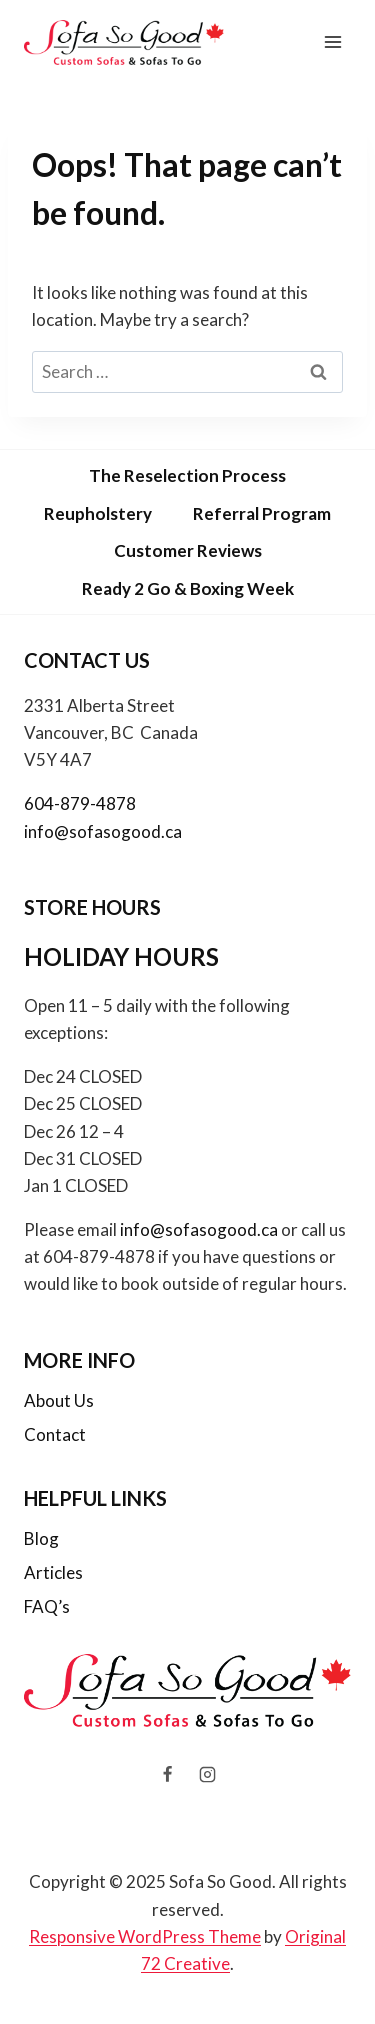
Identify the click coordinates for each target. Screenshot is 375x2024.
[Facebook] (168, 1774)
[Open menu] (332, 42)
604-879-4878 (80, 803)
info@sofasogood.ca (103, 831)
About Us (59, 1400)
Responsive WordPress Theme (145, 1936)
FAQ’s (47, 1606)
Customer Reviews (188, 550)
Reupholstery (98, 513)
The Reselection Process (187, 475)
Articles (53, 1572)
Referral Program (262, 513)
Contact (55, 1434)
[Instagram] (207, 1774)
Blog (41, 1538)
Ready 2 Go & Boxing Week (188, 588)
